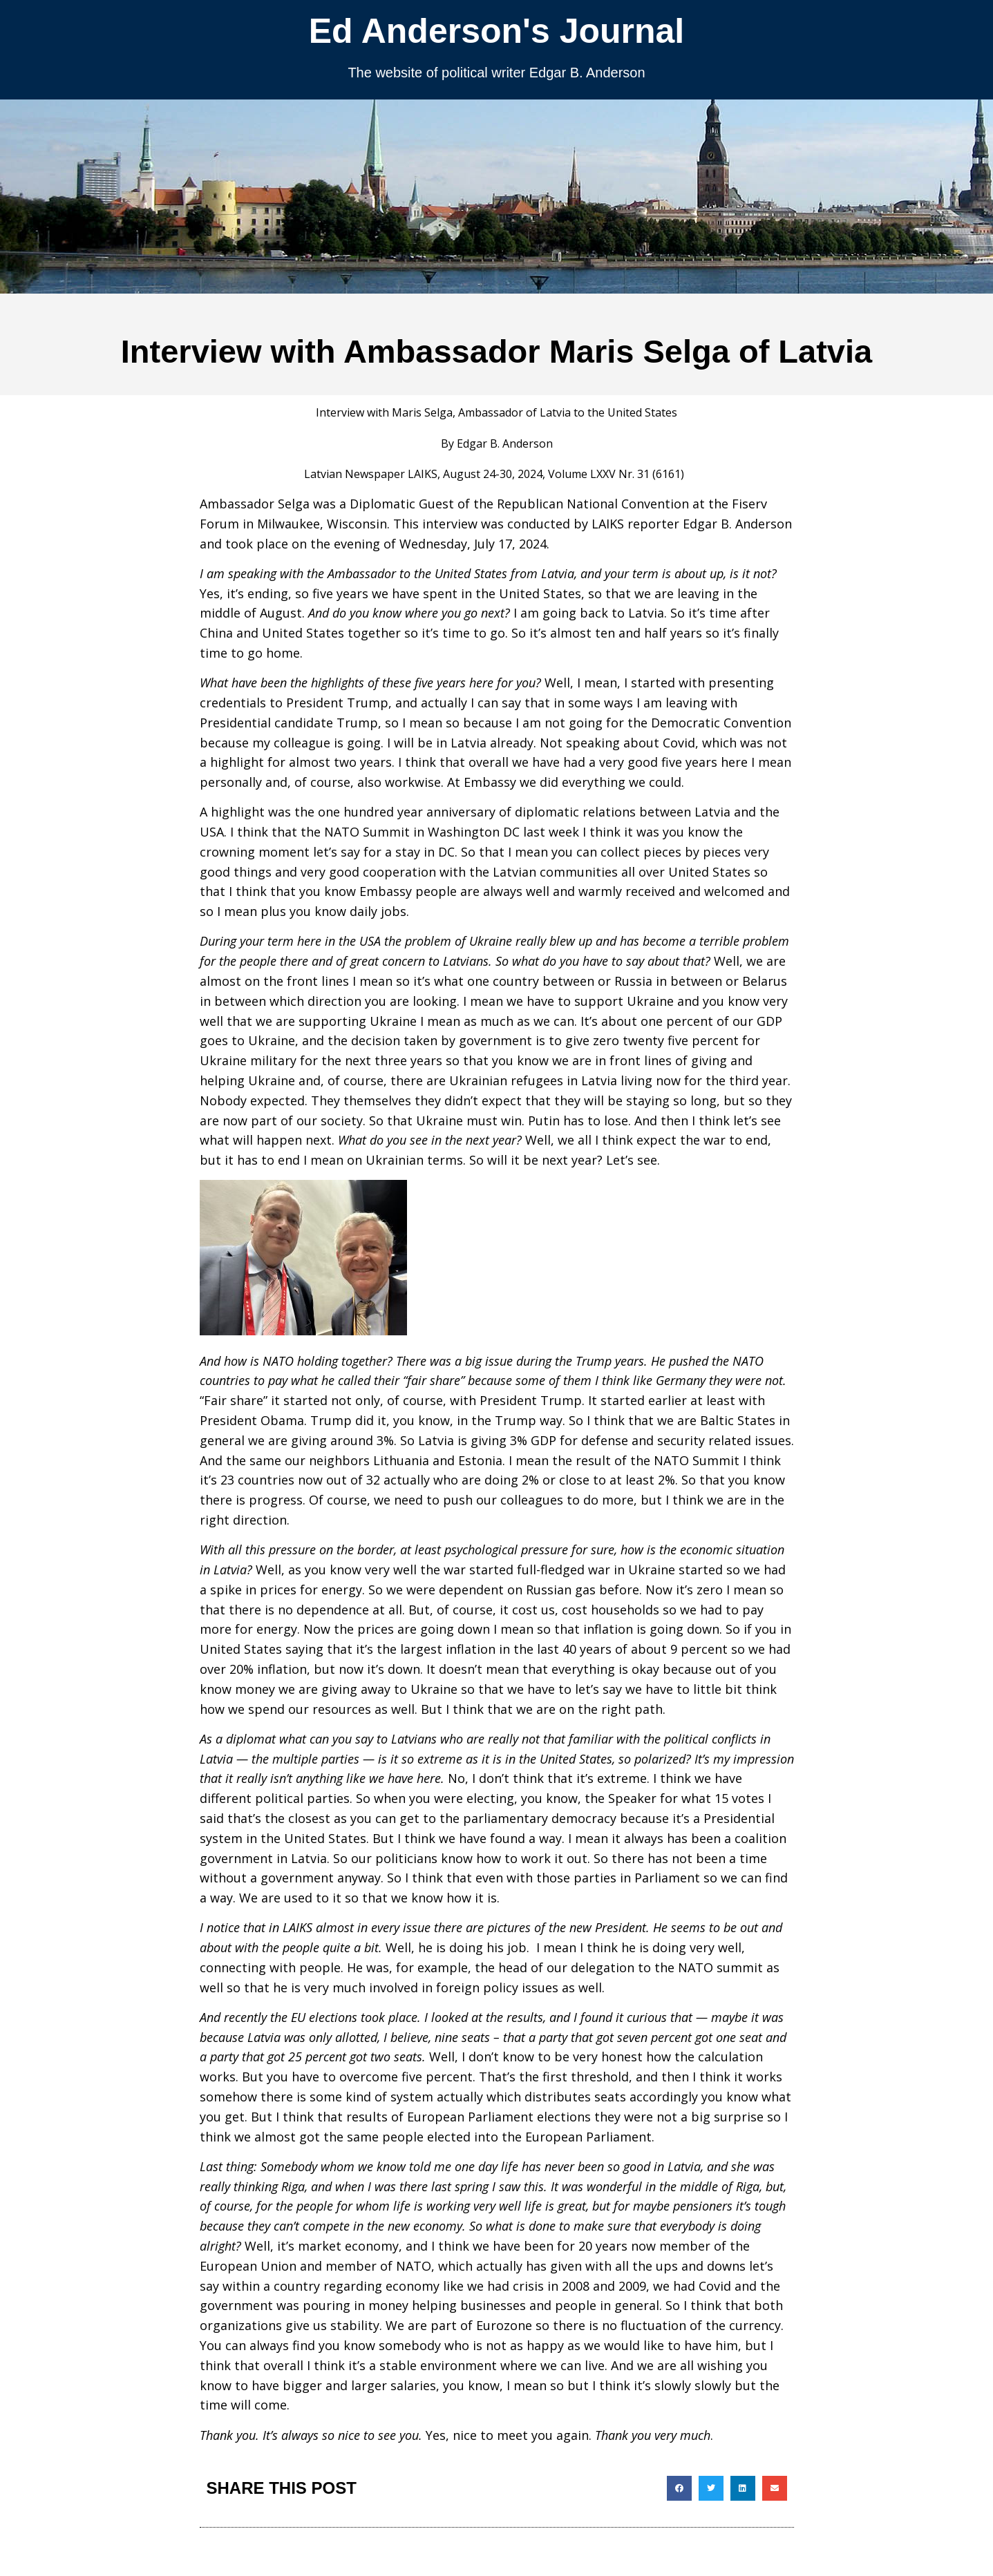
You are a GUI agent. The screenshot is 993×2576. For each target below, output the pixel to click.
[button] (679, 2488)
